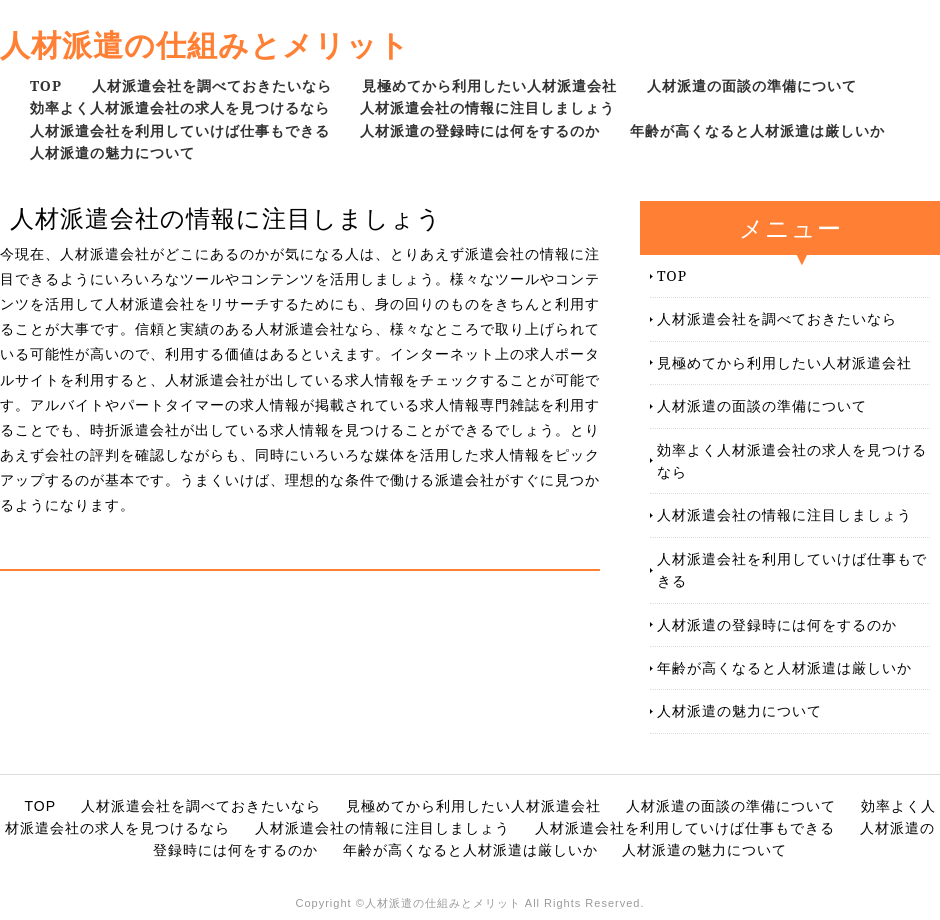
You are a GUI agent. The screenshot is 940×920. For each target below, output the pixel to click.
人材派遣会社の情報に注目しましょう (487, 107)
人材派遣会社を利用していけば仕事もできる (180, 130)
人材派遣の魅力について (112, 152)
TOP (46, 85)
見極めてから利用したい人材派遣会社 (489, 85)
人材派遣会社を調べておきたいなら (212, 85)
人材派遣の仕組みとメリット (205, 44)
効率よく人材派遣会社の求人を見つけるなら (180, 107)
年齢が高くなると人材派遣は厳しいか (757, 130)
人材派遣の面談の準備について (752, 85)
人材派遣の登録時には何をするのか (480, 130)
